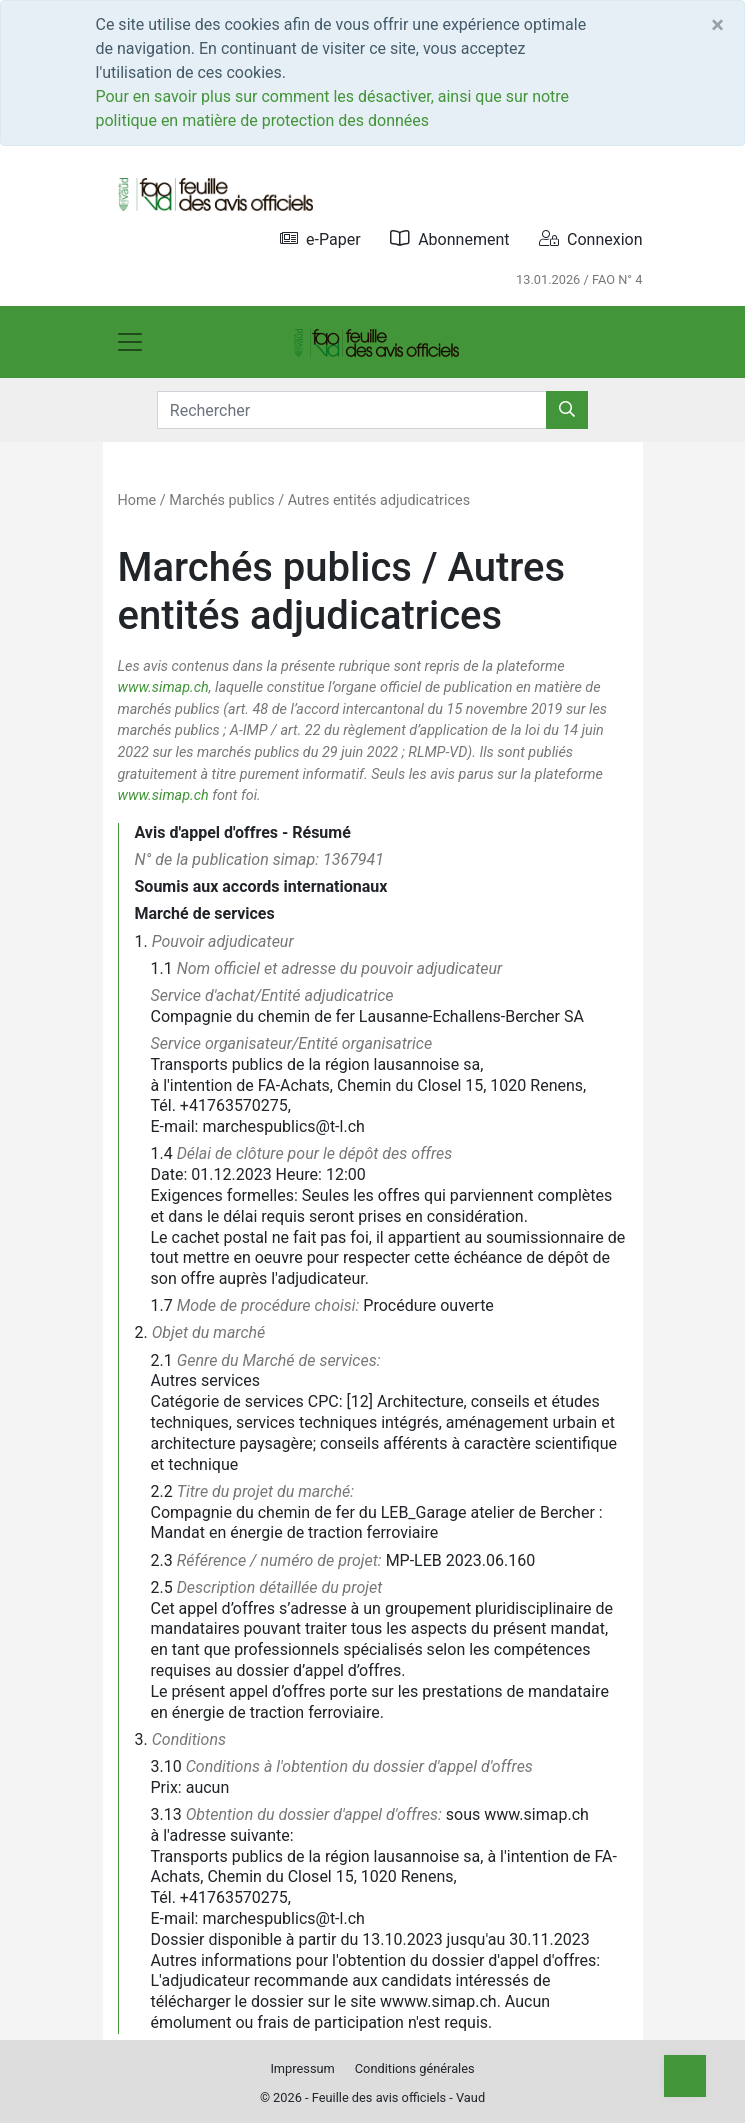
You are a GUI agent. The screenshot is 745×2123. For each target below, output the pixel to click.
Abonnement (449, 238)
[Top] (685, 2076)
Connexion (590, 238)
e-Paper (320, 238)
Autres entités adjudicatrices (379, 500)
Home (137, 500)
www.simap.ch (163, 687)
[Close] (717, 25)
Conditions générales (415, 2068)
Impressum (302, 2068)
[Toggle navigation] (130, 342)
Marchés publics (221, 500)
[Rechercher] (567, 410)
